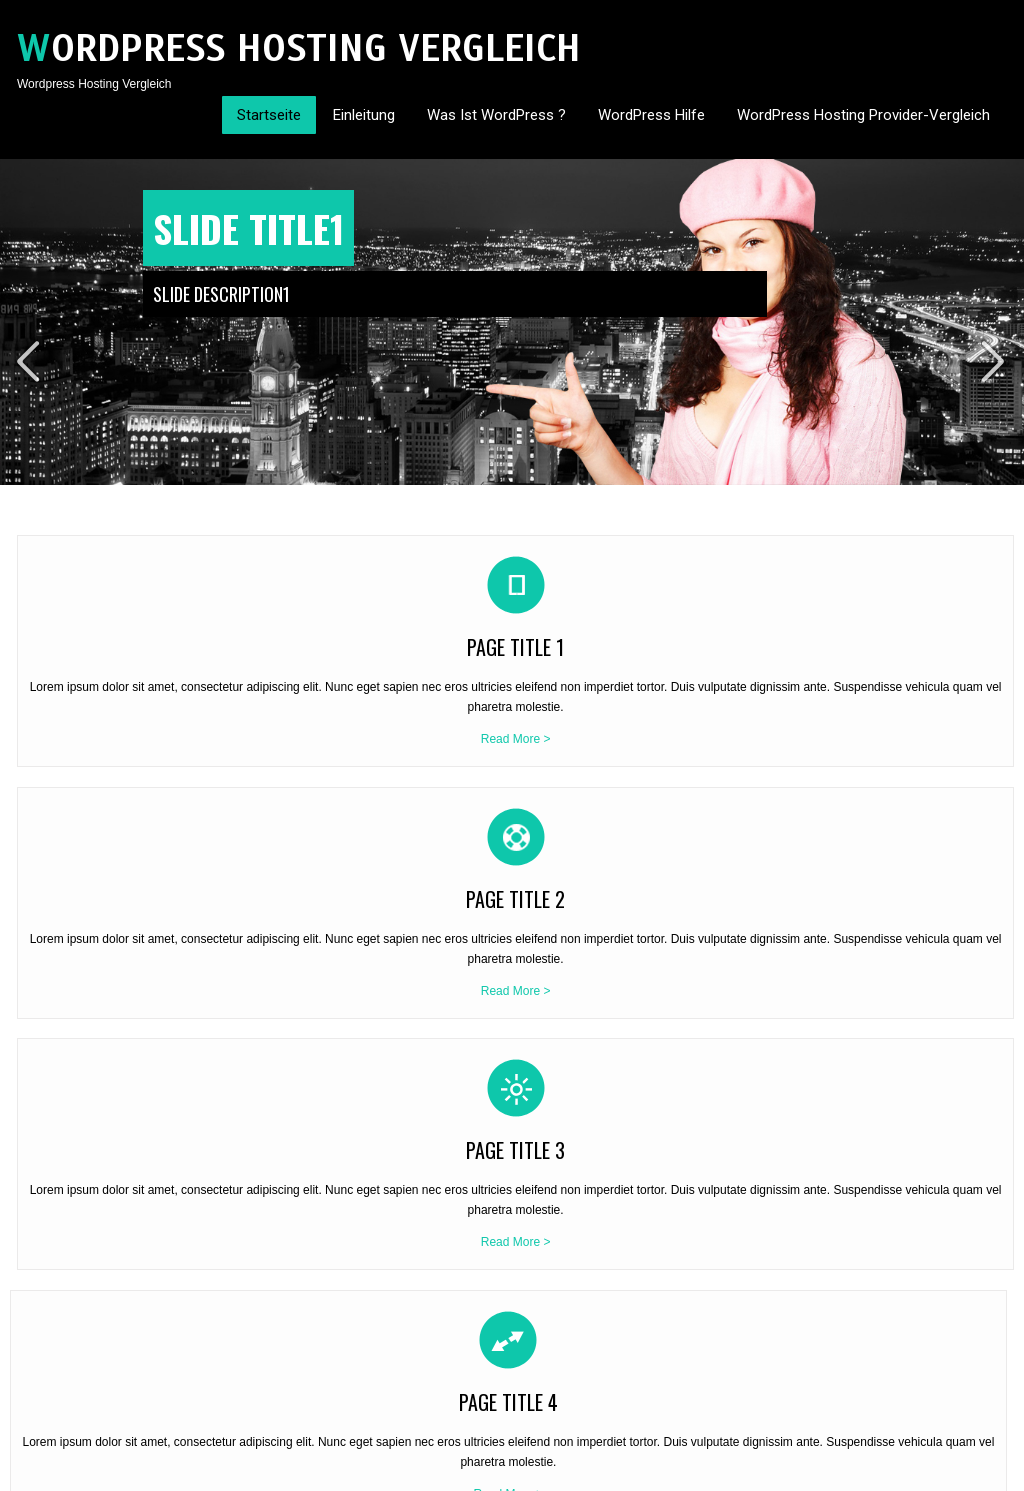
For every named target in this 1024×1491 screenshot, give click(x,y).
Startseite (269, 115)
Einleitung (364, 115)
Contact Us (923, 1469)
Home (868, 1469)
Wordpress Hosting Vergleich (299, 48)
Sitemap (985, 1469)
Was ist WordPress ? (496, 115)
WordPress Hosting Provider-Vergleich (863, 115)
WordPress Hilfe (651, 115)
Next (995, 361)
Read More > (134, 819)
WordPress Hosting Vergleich (94, 1127)
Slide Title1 (248, 228)
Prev (29, 361)
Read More (172, 1262)
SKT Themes (254, 1469)
